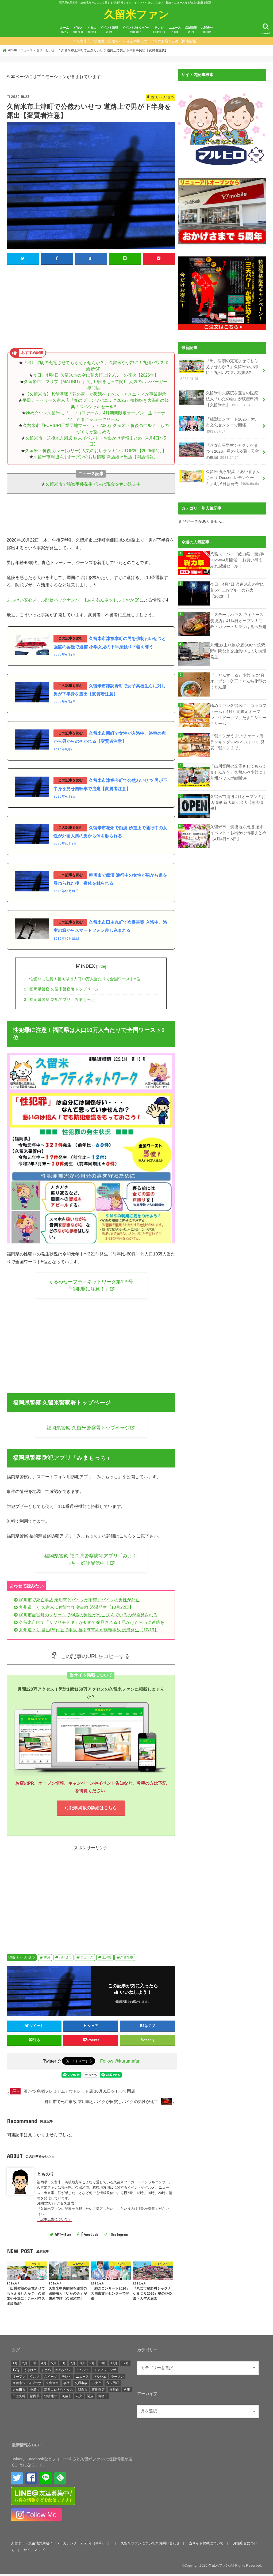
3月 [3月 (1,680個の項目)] (34, 2365)
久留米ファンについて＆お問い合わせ (149, 2545)
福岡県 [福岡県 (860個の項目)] (35, 2398)
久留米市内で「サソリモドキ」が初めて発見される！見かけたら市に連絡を (91, 1624)
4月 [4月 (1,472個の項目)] (44, 2365)
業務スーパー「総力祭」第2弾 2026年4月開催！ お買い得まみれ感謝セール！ (237, 559)
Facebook (89, 2236)
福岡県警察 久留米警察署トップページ (61, 990)
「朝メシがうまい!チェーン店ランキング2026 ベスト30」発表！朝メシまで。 (237, 741)
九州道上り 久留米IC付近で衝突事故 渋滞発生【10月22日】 (76, 1609)
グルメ (78, 30)
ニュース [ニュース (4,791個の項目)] (82, 2378)
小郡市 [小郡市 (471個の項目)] (35, 2391)
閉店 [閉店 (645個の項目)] (90, 2398)
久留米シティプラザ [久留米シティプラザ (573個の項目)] (27, 2385)
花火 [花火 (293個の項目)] (79, 2398)
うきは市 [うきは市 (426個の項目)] (30, 2372)
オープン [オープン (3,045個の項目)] (19, 2378)
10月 (46, 1959)
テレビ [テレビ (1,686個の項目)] (66, 2378)
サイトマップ (34, 2552)
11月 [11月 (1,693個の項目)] (114, 2365)
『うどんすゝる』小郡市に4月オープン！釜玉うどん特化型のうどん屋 (238, 680)
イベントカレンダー (135, 30)
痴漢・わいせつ (23, 1959)
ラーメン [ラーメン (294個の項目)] (117, 2378)
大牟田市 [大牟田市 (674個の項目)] (19, 2391)
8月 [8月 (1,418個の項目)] (82, 2365)
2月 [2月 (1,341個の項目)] (24, 2365)
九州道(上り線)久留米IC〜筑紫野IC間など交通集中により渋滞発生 (238, 650)
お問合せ (207, 30)
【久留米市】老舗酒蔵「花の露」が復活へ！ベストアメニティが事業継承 (95, 394)
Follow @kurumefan (120, 2063)
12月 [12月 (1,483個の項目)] (125, 2365)
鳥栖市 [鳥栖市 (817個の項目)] (103, 2398)
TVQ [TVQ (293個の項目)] (16, 2372)
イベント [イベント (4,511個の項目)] (82, 2372)
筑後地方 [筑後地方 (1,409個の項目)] (50, 2398)
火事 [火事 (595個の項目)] (127, 2391)
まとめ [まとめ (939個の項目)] (46, 2372)
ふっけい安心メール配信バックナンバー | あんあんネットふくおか (70, 599)
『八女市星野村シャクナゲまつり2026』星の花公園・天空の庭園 (219, 450)
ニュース (175, 30)
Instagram (118, 2236)
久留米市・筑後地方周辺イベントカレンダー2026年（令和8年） (61, 2545)
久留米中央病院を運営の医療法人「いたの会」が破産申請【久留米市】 (218, 398)
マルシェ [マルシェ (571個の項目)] (99, 2378)
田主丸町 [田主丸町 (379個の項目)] (19, 2398)
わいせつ (65, 1959)
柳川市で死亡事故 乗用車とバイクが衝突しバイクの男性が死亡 (79, 1601)
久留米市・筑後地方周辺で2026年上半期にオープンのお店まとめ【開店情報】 (138, 41)
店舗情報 (191, 30)
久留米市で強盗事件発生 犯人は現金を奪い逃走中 (93, 484)
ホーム (64, 30)
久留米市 (126, 1959)
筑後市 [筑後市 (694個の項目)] (66, 2398)
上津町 (106, 1959)
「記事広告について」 (54, 2221)
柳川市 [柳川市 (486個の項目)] (114, 2391)
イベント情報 (109, 30)
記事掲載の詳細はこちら (91, 1809)
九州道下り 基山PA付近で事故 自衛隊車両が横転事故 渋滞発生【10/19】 (89, 1631)
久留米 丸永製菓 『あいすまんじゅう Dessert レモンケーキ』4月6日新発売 (219, 476)
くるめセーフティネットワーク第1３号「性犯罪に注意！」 (91, 1286)
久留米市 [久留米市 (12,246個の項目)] (52, 2385)
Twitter (63, 2236)
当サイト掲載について (205, 2545)
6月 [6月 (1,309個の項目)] (63, 2365)
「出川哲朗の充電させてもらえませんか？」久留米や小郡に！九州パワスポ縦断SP (218, 369)
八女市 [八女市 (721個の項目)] (97, 2385)
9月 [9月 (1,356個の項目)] (92, 2365)
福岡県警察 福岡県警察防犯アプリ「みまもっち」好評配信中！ (91, 1561)
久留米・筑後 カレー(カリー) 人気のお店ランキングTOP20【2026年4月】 (95, 450)
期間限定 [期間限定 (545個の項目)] (98, 2391)
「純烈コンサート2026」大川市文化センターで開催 (219, 424)
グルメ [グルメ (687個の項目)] (35, 2378)
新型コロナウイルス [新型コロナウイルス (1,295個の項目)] (58, 2391)
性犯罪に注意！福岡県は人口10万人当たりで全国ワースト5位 (82, 979)
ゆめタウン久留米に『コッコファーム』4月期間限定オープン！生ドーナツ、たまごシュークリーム (238, 714)
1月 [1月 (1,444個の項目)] (15, 2365)
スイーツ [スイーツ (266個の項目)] (50, 2378)
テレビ (159, 30)
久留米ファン (136, 14)
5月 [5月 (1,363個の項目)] (53, 2365)
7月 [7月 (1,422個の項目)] (72, 2365)
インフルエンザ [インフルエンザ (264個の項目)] (105, 2372)
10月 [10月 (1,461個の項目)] (102, 2365)
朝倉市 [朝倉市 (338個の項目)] (82, 2391)
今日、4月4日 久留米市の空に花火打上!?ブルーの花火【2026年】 (96, 375)
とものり (45, 2176)
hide (101, 967)
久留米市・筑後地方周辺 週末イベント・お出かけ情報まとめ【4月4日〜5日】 (238, 832)
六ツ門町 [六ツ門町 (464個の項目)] (112, 2385)
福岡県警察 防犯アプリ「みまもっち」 (61, 1000)
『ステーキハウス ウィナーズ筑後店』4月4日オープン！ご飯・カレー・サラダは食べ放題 (238, 620)
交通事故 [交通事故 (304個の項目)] (81, 2385)
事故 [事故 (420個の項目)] (66, 2385)
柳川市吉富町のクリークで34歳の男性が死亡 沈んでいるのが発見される (88, 1616)
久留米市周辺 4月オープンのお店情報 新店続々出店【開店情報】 (95, 457)
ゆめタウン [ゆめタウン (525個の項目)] (63, 2372)
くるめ (91, 30)
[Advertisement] (91, 308)
